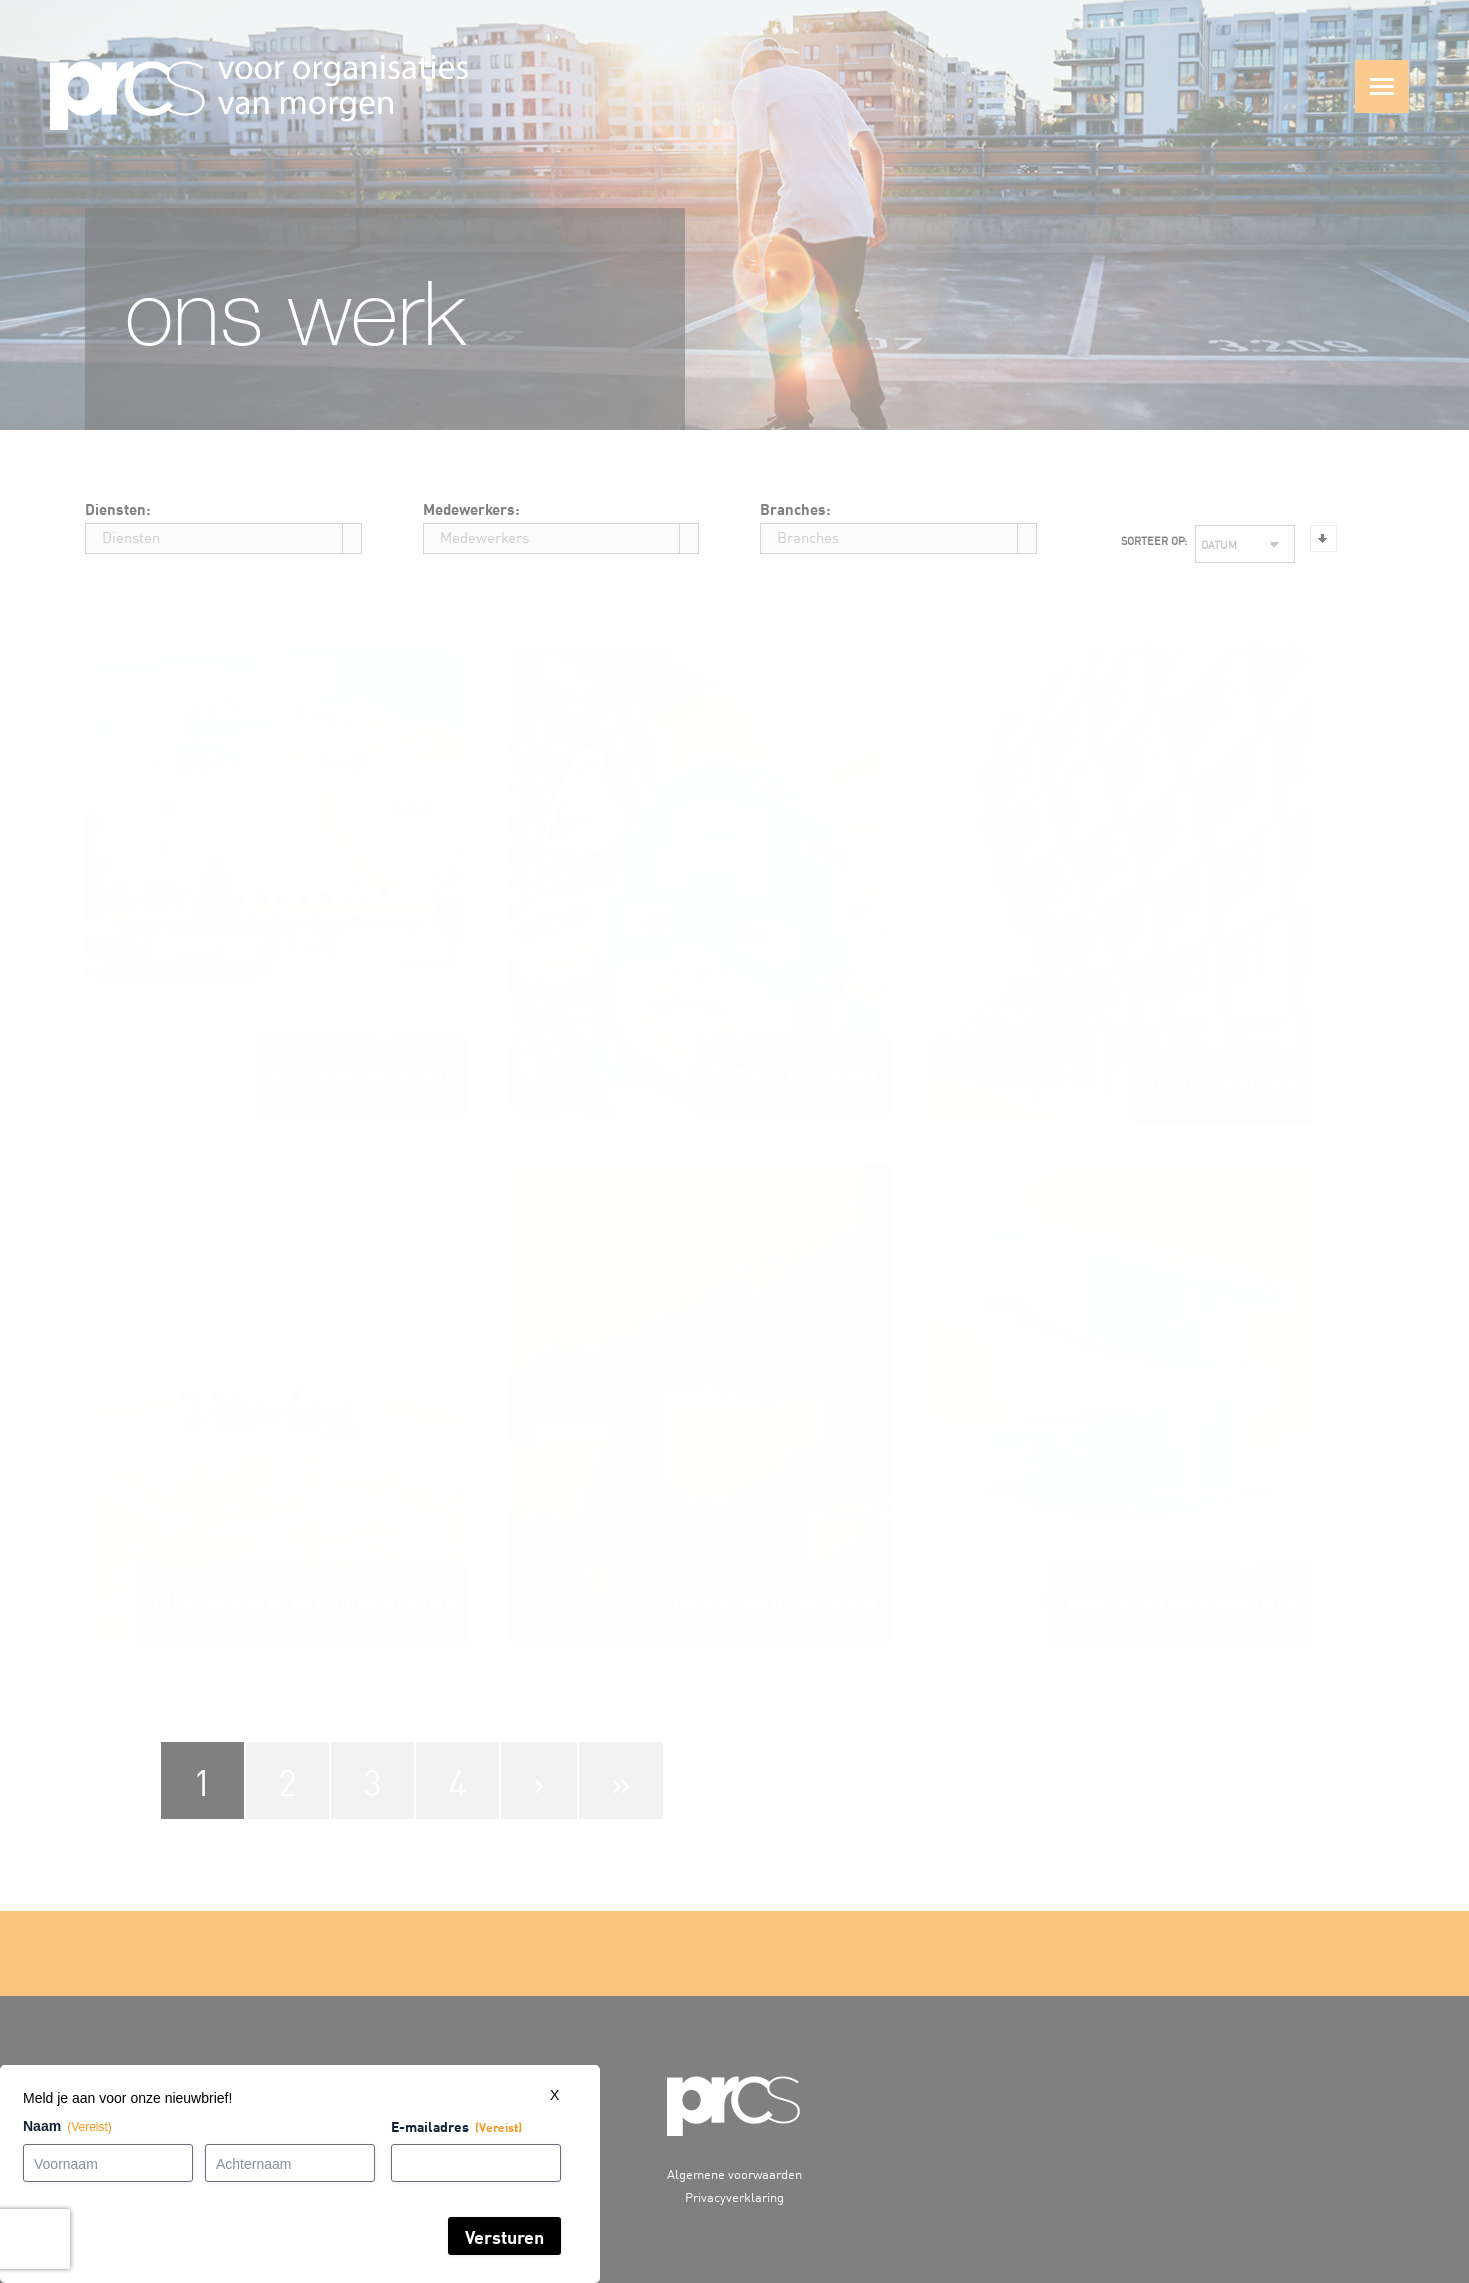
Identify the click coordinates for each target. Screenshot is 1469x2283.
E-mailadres (372, 2127)
